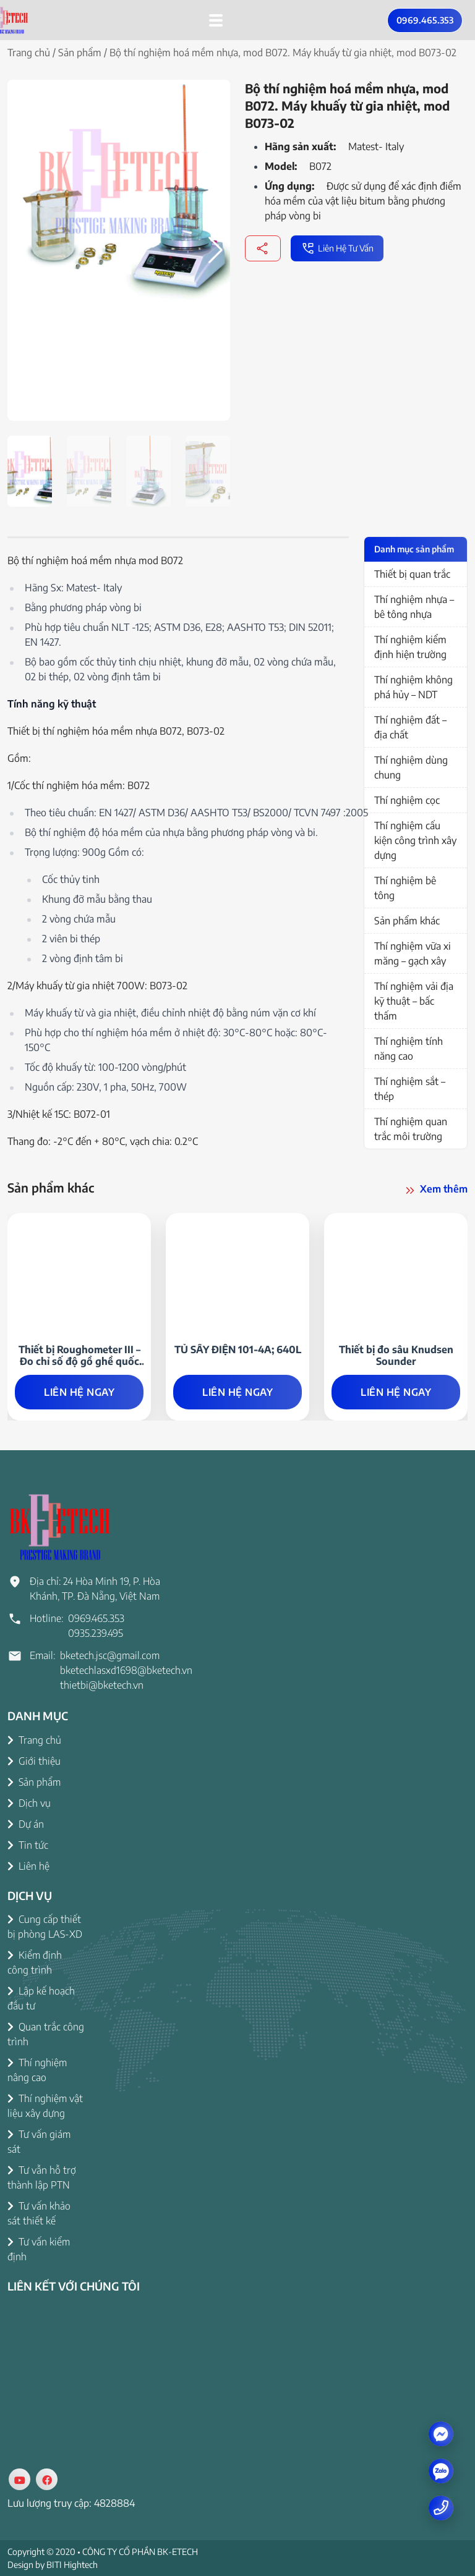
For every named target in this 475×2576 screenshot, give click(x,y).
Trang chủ (28, 52)
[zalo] (441, 2471)
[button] (215, 250)
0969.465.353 (424, 20)
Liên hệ (28, 1866)
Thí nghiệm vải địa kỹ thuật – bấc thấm (413, 1001)
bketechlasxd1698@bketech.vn (126, 1670)
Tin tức (27, 1845)
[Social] (19, 2479)
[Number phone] (441, 2507)
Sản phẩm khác (407, 920)
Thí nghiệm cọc (407, 800)
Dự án (25, 1824)
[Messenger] (441, 2433)
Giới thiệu (34, 1761)
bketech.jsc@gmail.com (110, 1655)
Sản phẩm (79, 52)
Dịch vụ (29, 1803)
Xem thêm (435, 1190)
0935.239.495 (95, 1633)
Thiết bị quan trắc (412, 574)
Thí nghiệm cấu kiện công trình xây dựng (415, 840)
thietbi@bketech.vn (101, 1685)
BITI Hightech (72, 2564)
